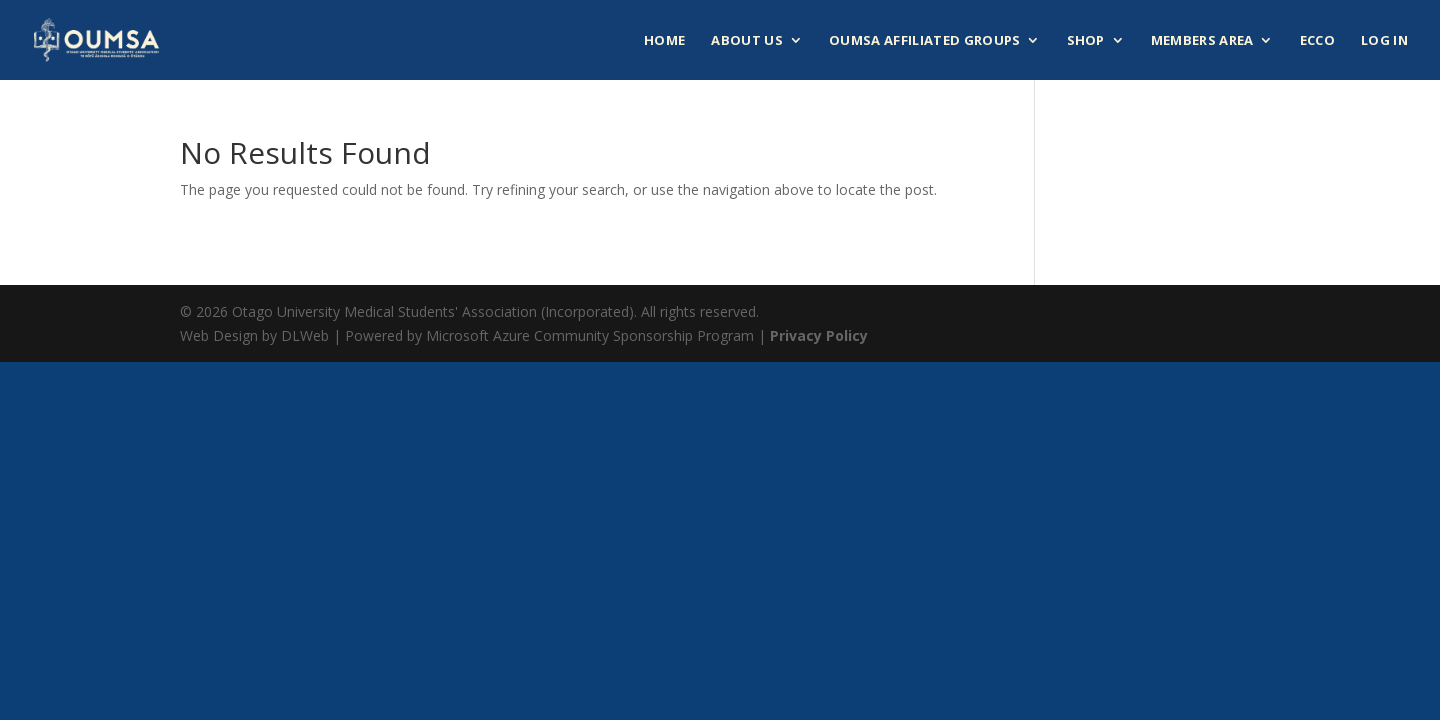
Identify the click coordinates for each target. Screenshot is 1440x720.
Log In (1384, 41)
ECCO (1317, 41)
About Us (747, 41)
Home (664, 41)
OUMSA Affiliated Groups (924, 41)
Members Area (1202, 41)
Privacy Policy (819, 335)
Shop (1086, 41)
